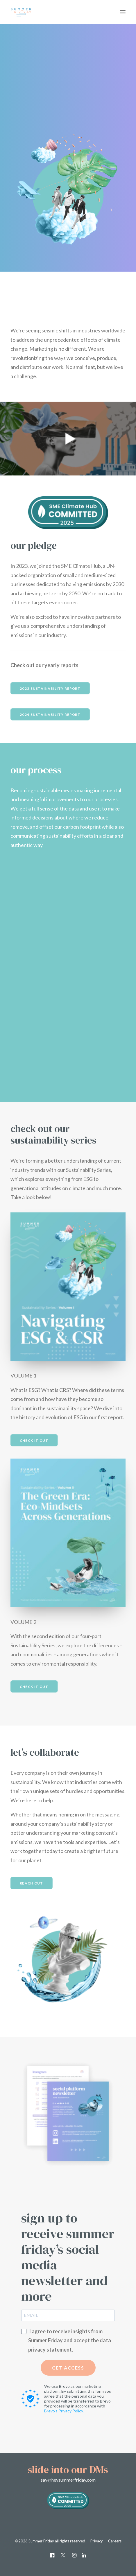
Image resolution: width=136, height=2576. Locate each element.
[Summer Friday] (42, 12)
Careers (114, 2541)
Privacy (96, 2541)
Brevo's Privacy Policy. (64, 2410)
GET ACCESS (68, 2367)
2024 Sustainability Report (50, 714)
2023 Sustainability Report (50, 688)
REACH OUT (31, 1883)
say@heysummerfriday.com (68, 2479)
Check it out (34, 1440)
